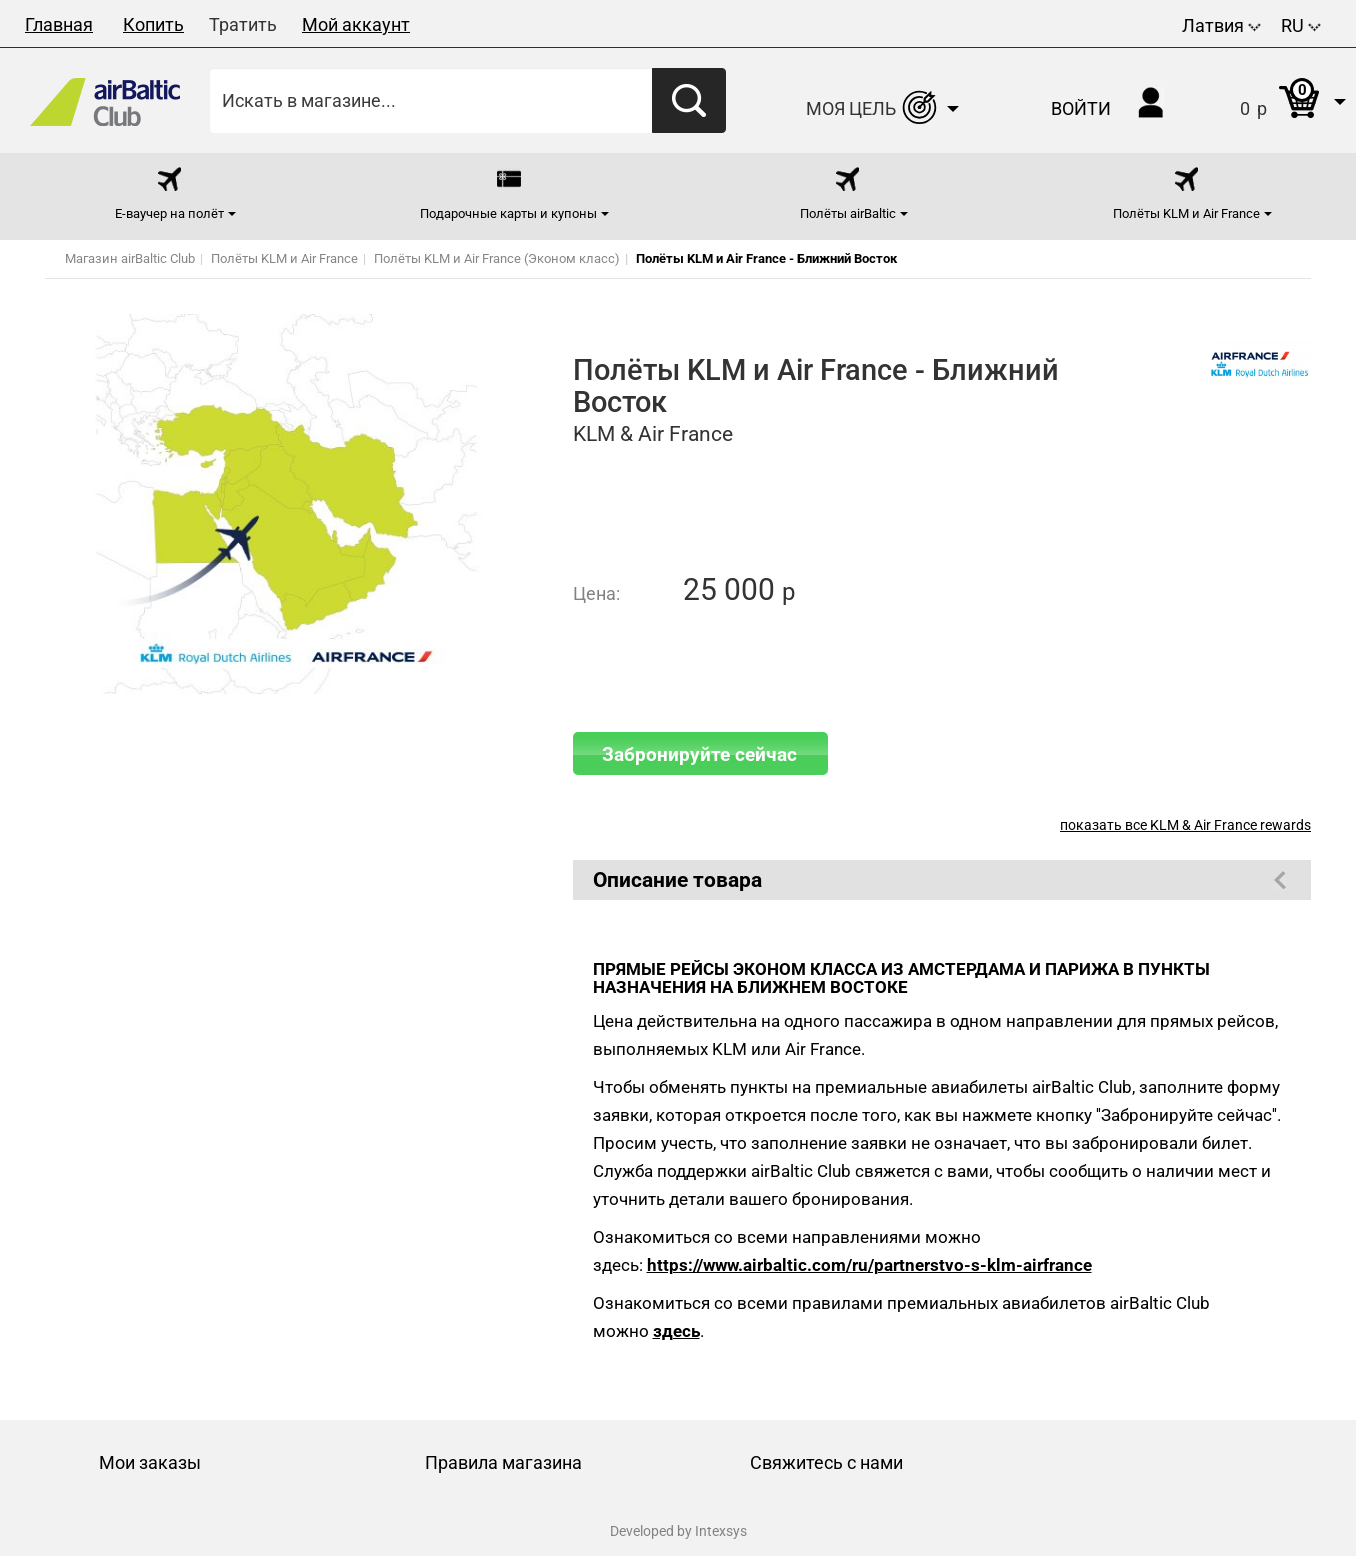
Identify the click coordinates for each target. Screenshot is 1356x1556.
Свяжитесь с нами (826, 1462)
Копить (153, 24)
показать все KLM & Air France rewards (1185, 825)
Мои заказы (150, 1462)
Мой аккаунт (356, 24)
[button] (1272, 100)
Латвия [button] (1221, 25)
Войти (1081, 108)
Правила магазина (503, 1462)
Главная (59, 24)
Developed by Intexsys (678, 1531)
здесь (676, 1331)
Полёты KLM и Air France (284, 258)
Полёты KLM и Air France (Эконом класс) (497, 258)
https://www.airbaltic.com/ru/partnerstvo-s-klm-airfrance (869, 1265)
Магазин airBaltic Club (130, 258)
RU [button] (1301, 25)
